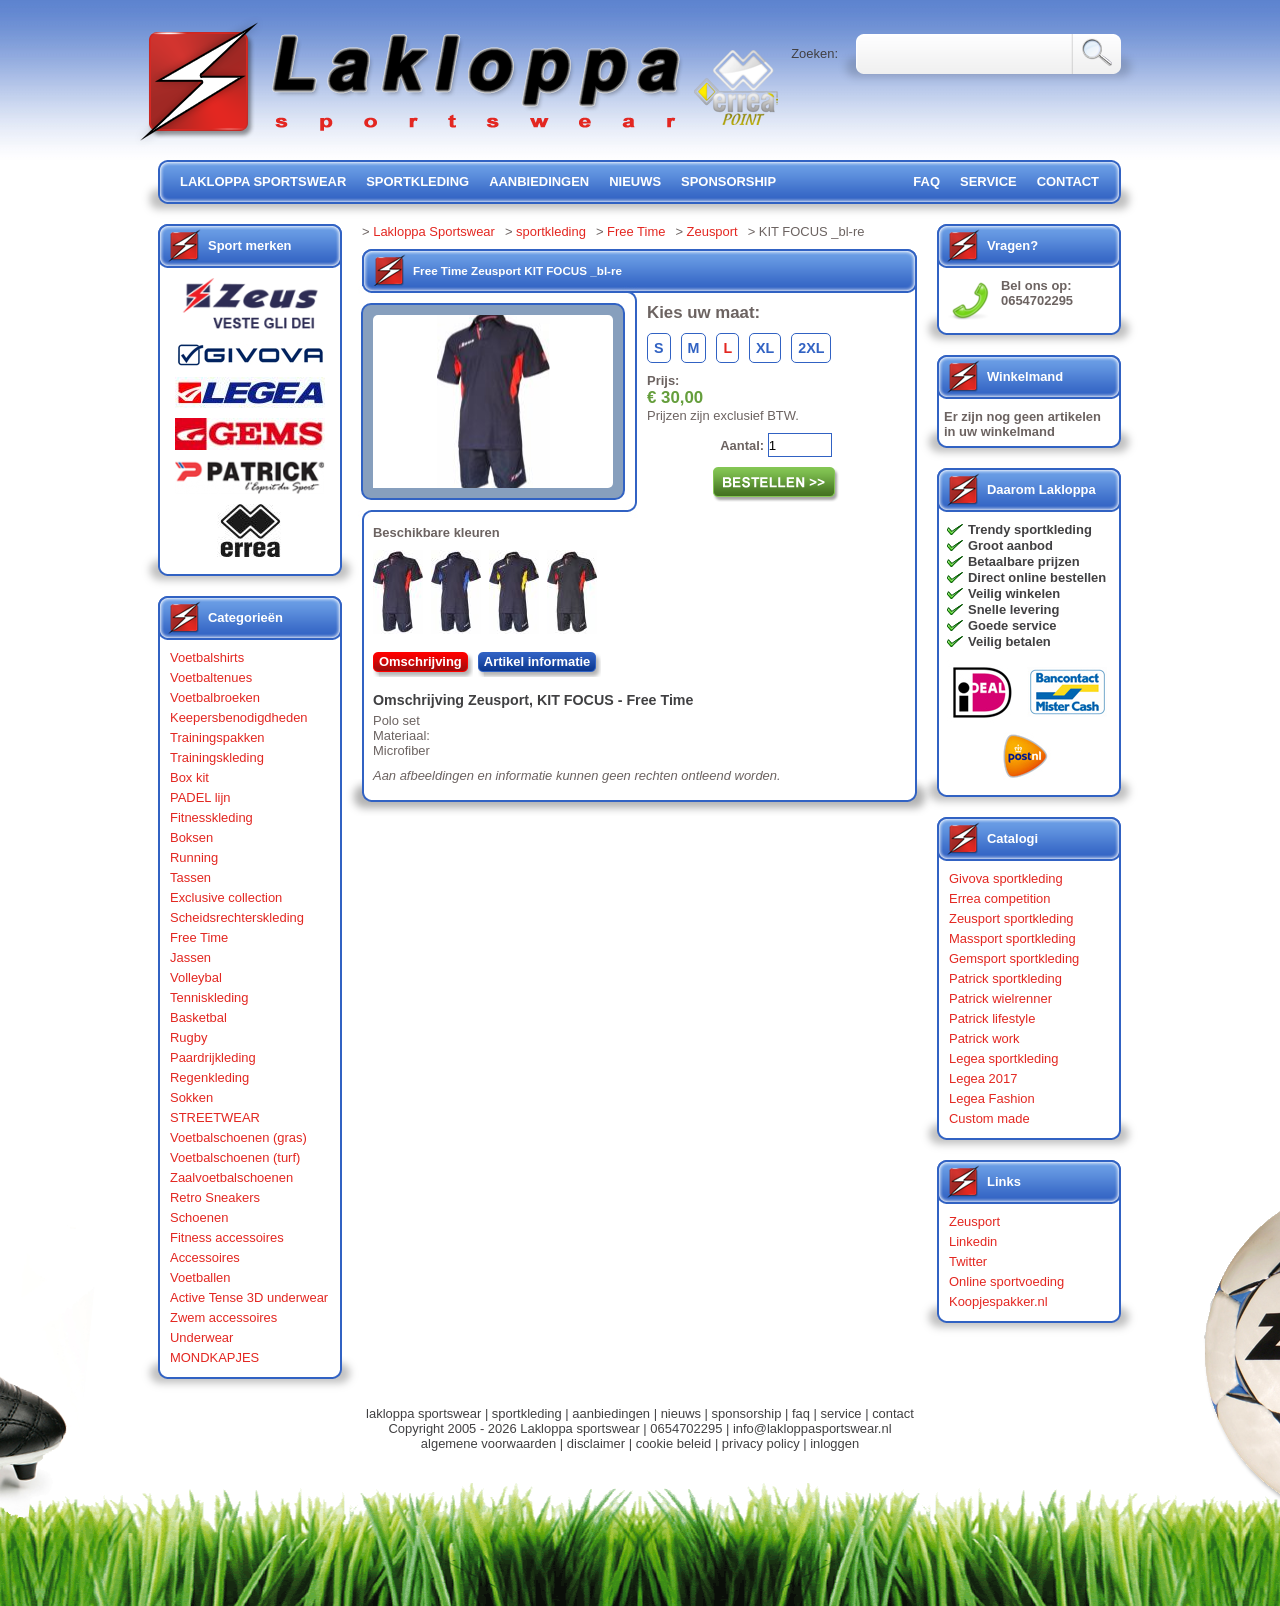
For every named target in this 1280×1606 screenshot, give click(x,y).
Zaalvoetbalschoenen (231, 1177)
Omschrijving (420, 661)
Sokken (191, 1097)
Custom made (989, 1118)
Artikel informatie (537, 661)
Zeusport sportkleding (1011, 918)
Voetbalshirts (207, 657)
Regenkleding (209, 1077)
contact (1068, 181)
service (988, 181)
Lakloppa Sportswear (434, 231)
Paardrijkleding (213, 1057)
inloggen (834, 1443)
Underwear (201, 1337)
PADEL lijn (200, 797)
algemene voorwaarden (488, 1443)
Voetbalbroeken (215, 697)
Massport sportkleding (1012, 938)
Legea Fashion (992, 1098)
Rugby (188, 1037)
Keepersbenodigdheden (239, 717)
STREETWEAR (215, 1117)
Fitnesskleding (211, 817)
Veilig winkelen (1014, 593)
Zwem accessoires (223, 1317)
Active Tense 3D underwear (249, 1297)
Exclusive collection (226, 897)
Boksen (191, 837)
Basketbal (198, 1017)
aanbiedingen (539, 181)
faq (801, 1413)
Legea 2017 (983, 1078)
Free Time (199, 937)
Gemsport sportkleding (1014, 958)
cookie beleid (674, 1443)
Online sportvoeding (1006, 1281)
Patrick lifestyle (992, 1018)
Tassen (190, 877)
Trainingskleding (217, 757)
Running (194, 857)
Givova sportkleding (1006, 878)
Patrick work (984, 1038)
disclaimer (596, 1443)
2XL (811, 348)
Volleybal (196, 977)
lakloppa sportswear (263, 181)
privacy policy (761, 1443)
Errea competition (1000, 898)
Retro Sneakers (215, 1197)
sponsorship (728, 181)
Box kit (189, 777)
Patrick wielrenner (1000, 998)
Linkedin (973, 1241)
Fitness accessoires (227, 1237)
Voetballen (200, 1277)
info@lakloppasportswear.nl (812, 1428)
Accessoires (205, 1257)
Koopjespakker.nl (998, 1301)
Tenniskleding (209, 997)
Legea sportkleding (1003, 1058)
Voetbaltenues (211, 677)
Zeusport (712, 231)
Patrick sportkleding (1005, 978)
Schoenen (199, 1217)
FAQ (926, 181)
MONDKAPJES (214, 1357)
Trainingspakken (217, 737)
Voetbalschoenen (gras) (238, 1137)
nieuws (635, 181)
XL (765, 348)
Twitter (968, 1261)
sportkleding (417, 181)
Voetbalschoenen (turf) (235, 1157)
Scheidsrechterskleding (237, 917)
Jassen (190, 957)
